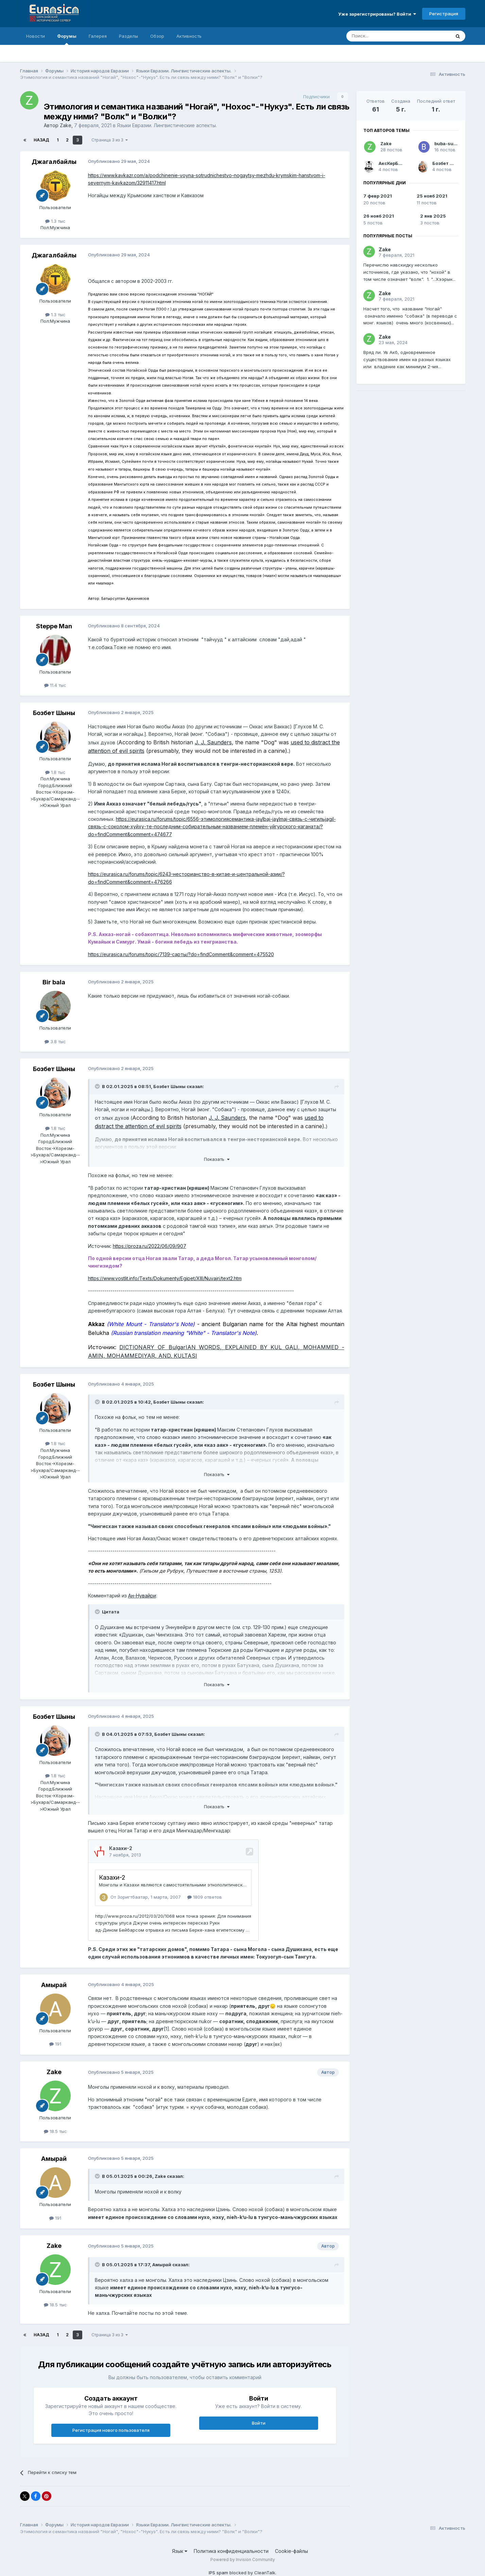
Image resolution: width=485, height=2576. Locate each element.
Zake (65, 125)
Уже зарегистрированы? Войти (377, 14)
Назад (41, 139)
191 (55, 2044)
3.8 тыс (55, 1041)
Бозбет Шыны (54, 712)
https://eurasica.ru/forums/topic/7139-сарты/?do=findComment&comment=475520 (181, 954)
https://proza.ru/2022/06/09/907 (149, 1246)
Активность (189, 36)
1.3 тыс (55, 221)
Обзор (157, 36)
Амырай (54, 1984)
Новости (35, 36)
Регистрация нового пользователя (111, 2430)
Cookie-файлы (291, 2551)
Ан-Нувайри (142, 1595)
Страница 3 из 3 (109, 139)
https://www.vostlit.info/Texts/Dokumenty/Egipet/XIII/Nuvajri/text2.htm (165, 1278)
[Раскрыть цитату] (98, 1086)
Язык (179, 2551)
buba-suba (446, 143)
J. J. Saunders (213, 742)
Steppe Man (54, 626)
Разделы (128, 36)
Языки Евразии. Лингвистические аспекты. (167, 125)
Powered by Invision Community (242, 2559)
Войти (258, 2423)
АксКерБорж (393, 163)
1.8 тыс (55, 772)
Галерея (98, 36)
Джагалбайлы (54, 161)
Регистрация (443, 13)
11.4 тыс (55, 685)
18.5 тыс (55, 2131)
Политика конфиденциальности (231, 2551)
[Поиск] (382, 36)
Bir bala (53, 982)
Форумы (66, 39)
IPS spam (218, 2572)
